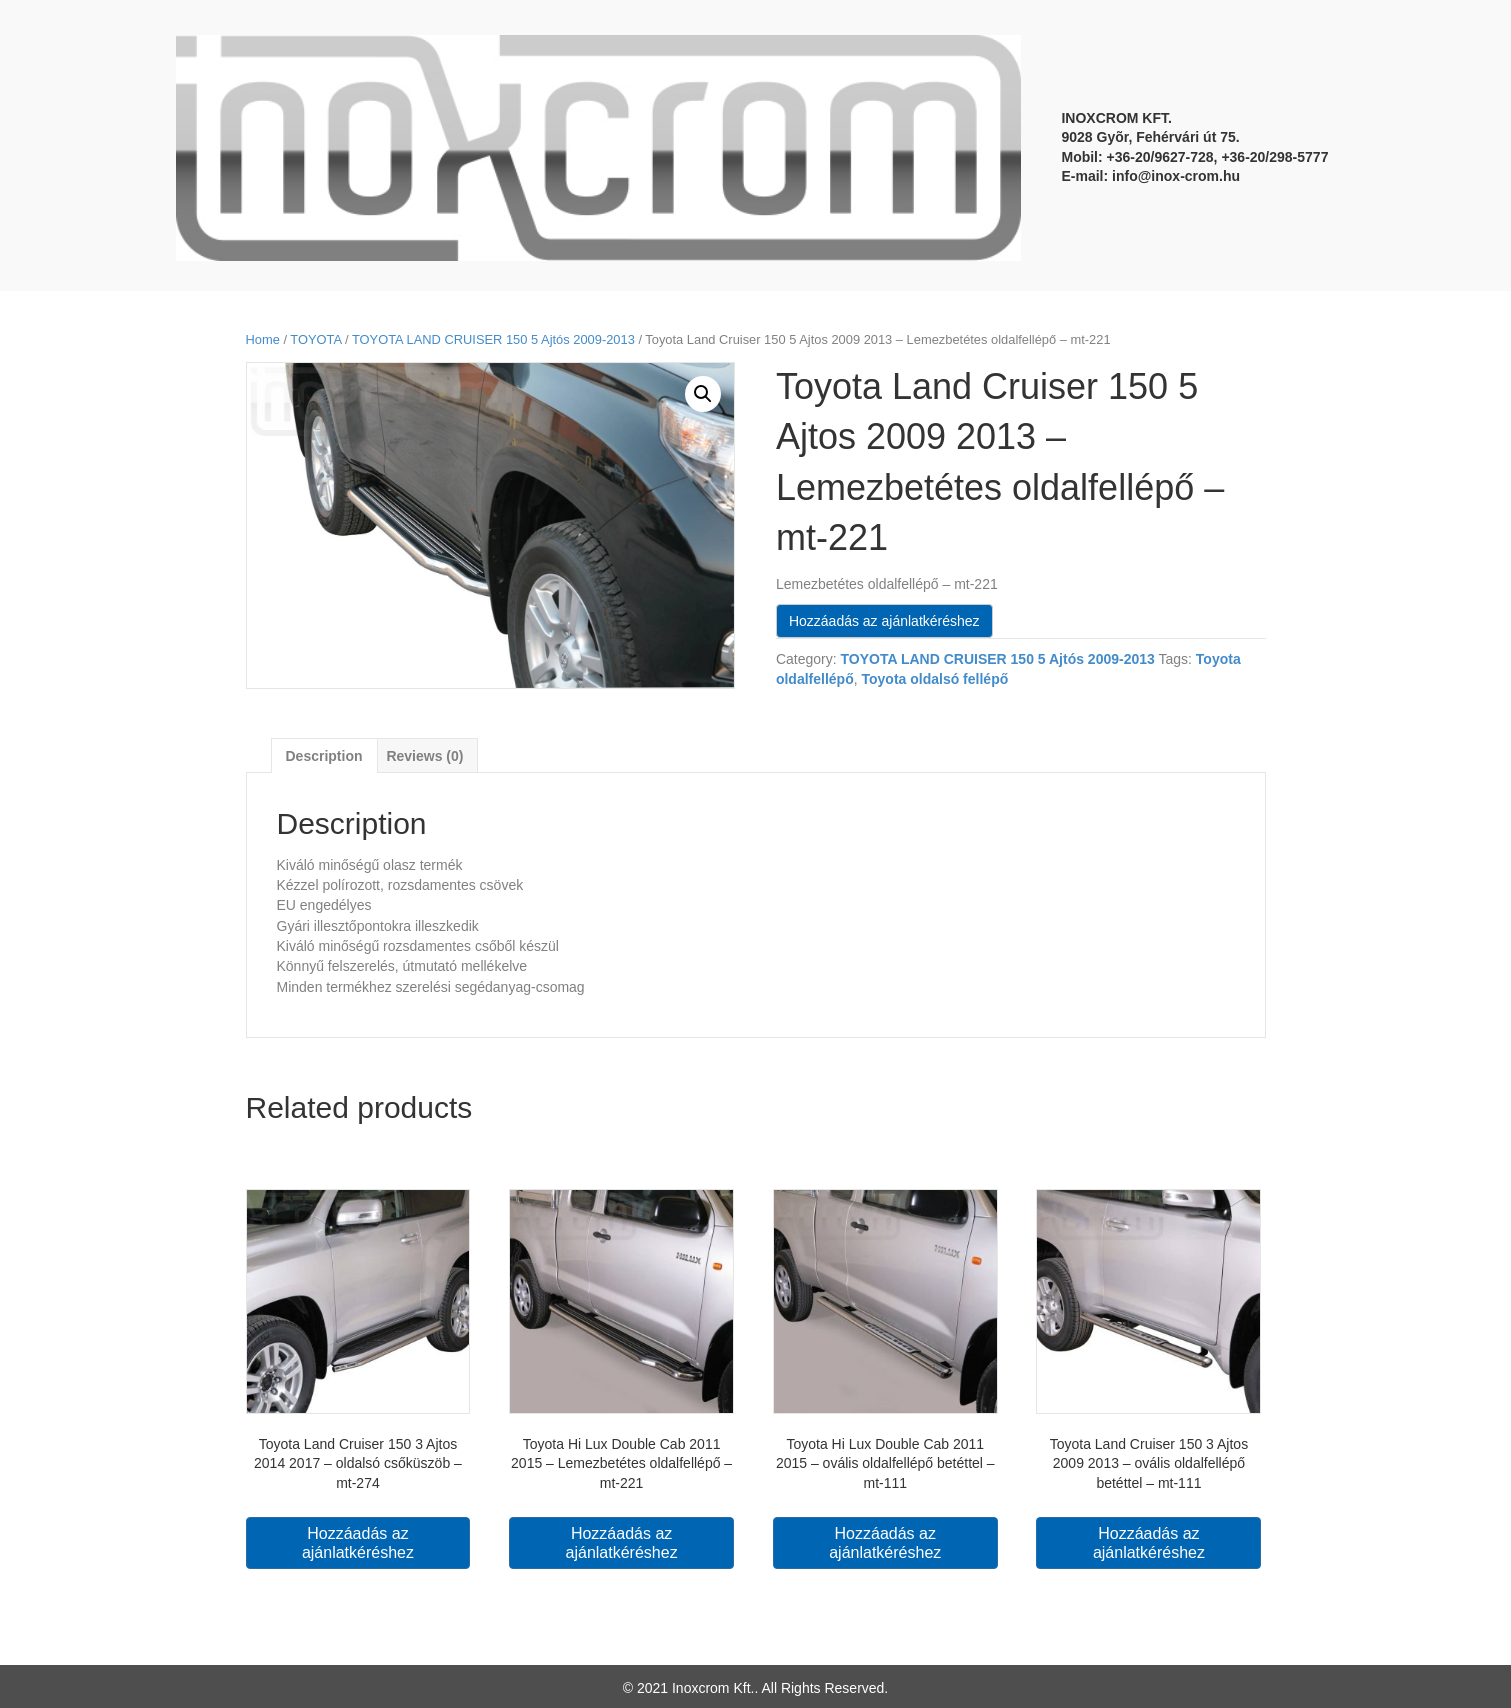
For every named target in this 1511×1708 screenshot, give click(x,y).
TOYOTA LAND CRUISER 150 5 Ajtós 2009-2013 (493, 339)
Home (263, 339)
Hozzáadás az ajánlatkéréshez (884, 621)
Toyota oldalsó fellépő (934, 679)
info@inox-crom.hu (1176, 176)
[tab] (324, 755)
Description (324, 756)
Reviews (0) (424, 756)
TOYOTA (315, 339)
